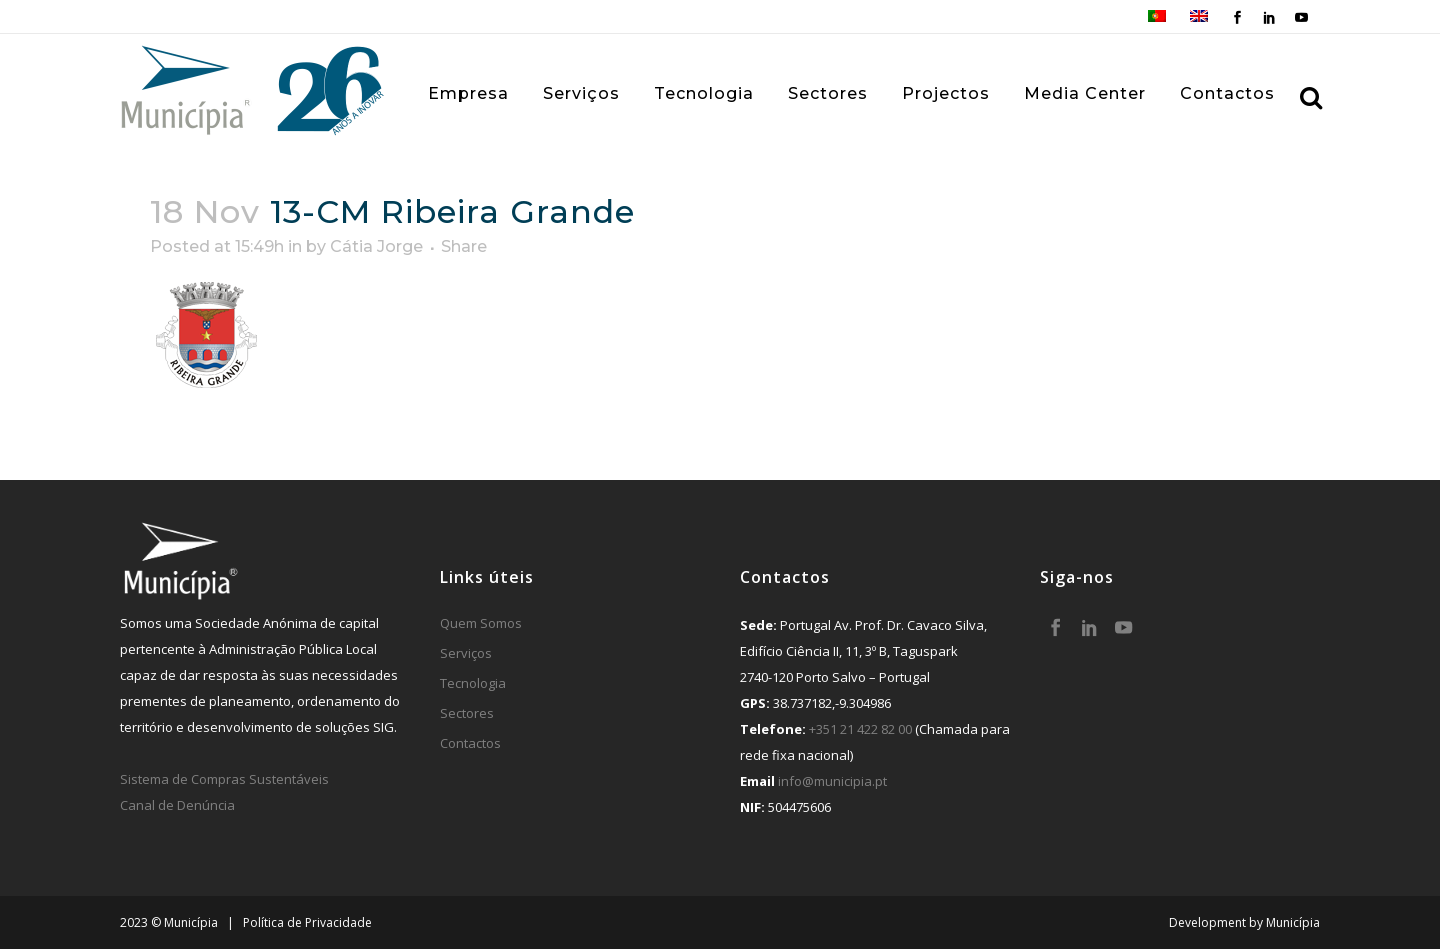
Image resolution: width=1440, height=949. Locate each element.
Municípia (1293, 922)
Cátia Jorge (376, 246)
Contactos (470, 743)
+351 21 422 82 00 (860, 729)
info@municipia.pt (832, 781)
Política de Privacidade (307, 922)
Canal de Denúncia (177, 805)
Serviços (466, 653)
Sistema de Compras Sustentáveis (224, 779)
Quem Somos (481, 623)
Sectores (467, 713)
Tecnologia (473, 683)
